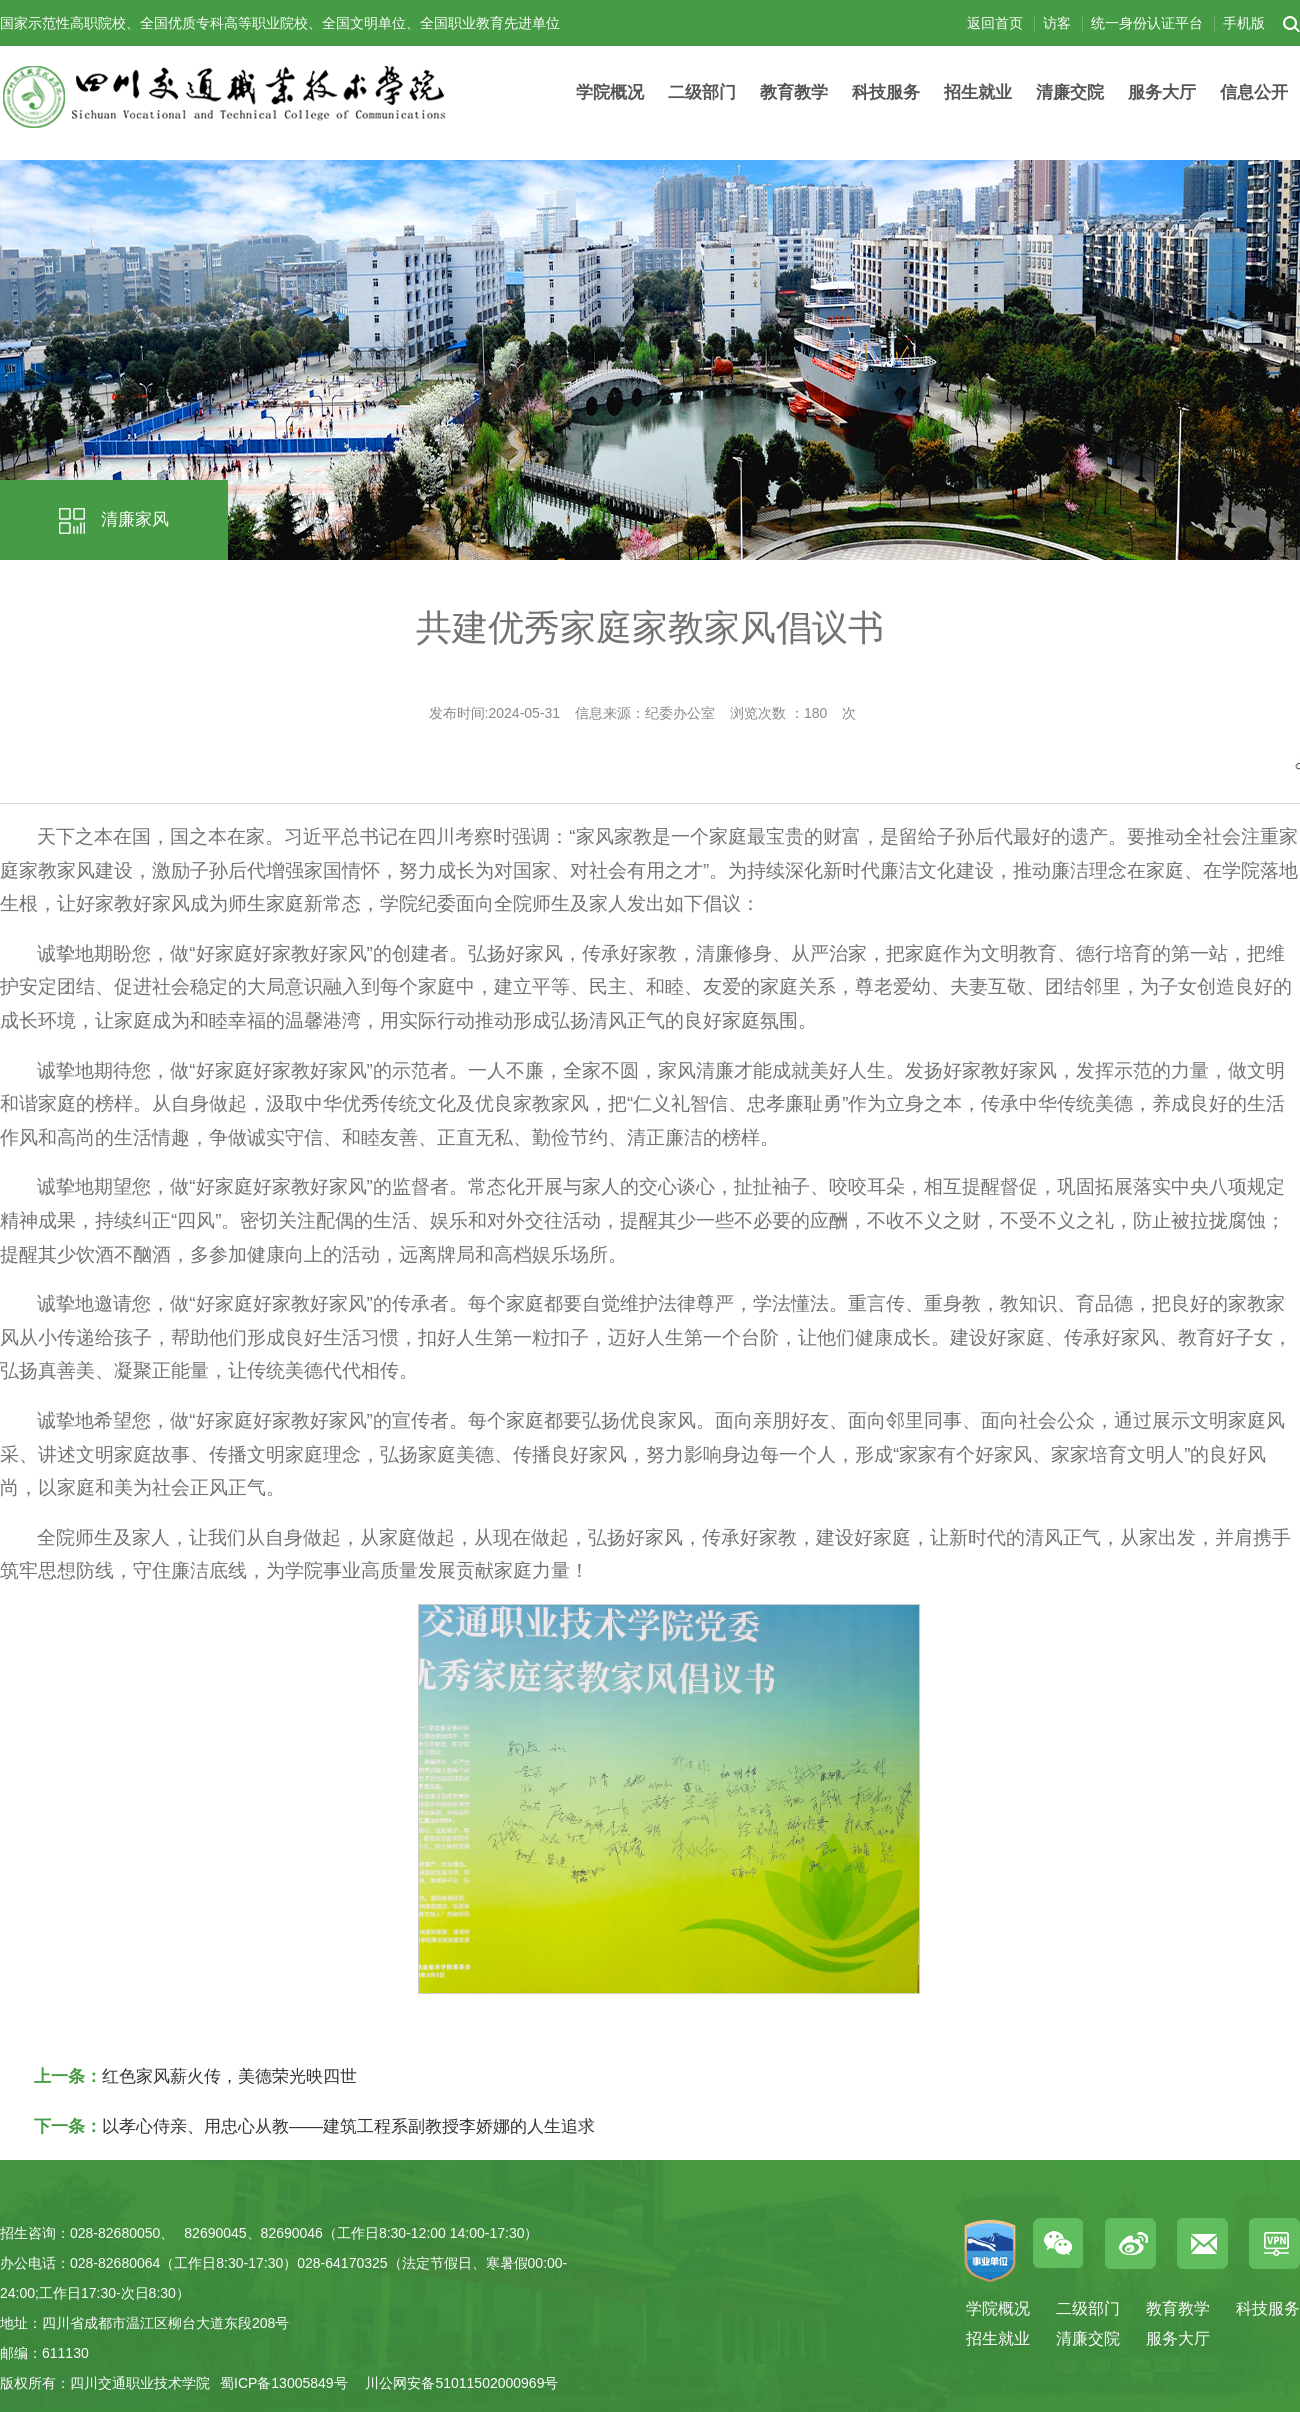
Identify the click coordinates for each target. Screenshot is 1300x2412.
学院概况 (610, 92)
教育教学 (794, 92)
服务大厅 (1162, 92)
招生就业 (978, 92)
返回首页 (995, 23)
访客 (1057, 23)
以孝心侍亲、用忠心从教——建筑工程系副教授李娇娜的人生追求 (348, 2126)
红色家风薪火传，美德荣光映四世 (229, 2076)
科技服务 (886, 92)
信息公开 (1254, 92)
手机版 (1244, 23)
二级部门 (702, 92)
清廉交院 (1070, 92)
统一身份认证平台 (1147, 23)
